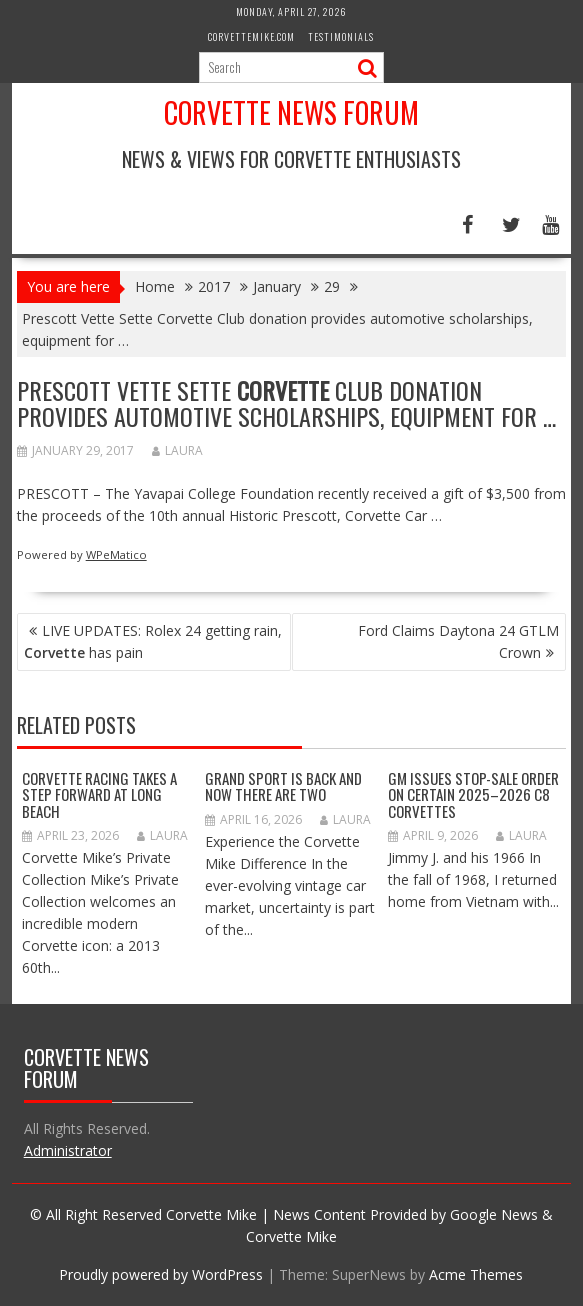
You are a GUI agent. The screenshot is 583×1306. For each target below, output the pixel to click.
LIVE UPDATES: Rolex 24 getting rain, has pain (153, 641)
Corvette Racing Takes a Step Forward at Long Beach (99, 794)
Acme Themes (476, 1274)
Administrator (68, 1150)
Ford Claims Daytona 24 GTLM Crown (458, 641)
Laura (177, 450)
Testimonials (341, 36)
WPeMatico (116, 554)
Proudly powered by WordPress (161, 1274)
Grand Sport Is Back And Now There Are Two (283, 786)
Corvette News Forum (291, 112)
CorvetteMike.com (251, 36)
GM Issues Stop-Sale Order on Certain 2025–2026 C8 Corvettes (473, 794)
